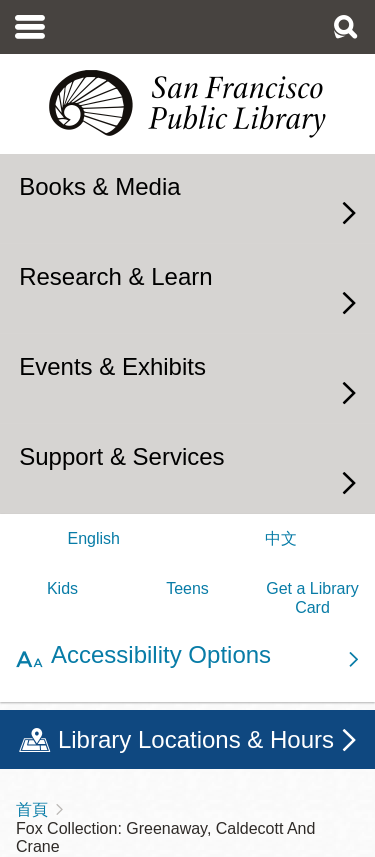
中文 (281, 538)
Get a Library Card (312, 597)
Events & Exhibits (112, 366)
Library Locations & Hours (196, 739)
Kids (62, 588)
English (94, 538)
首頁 (32, 809)
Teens (187, 588)
